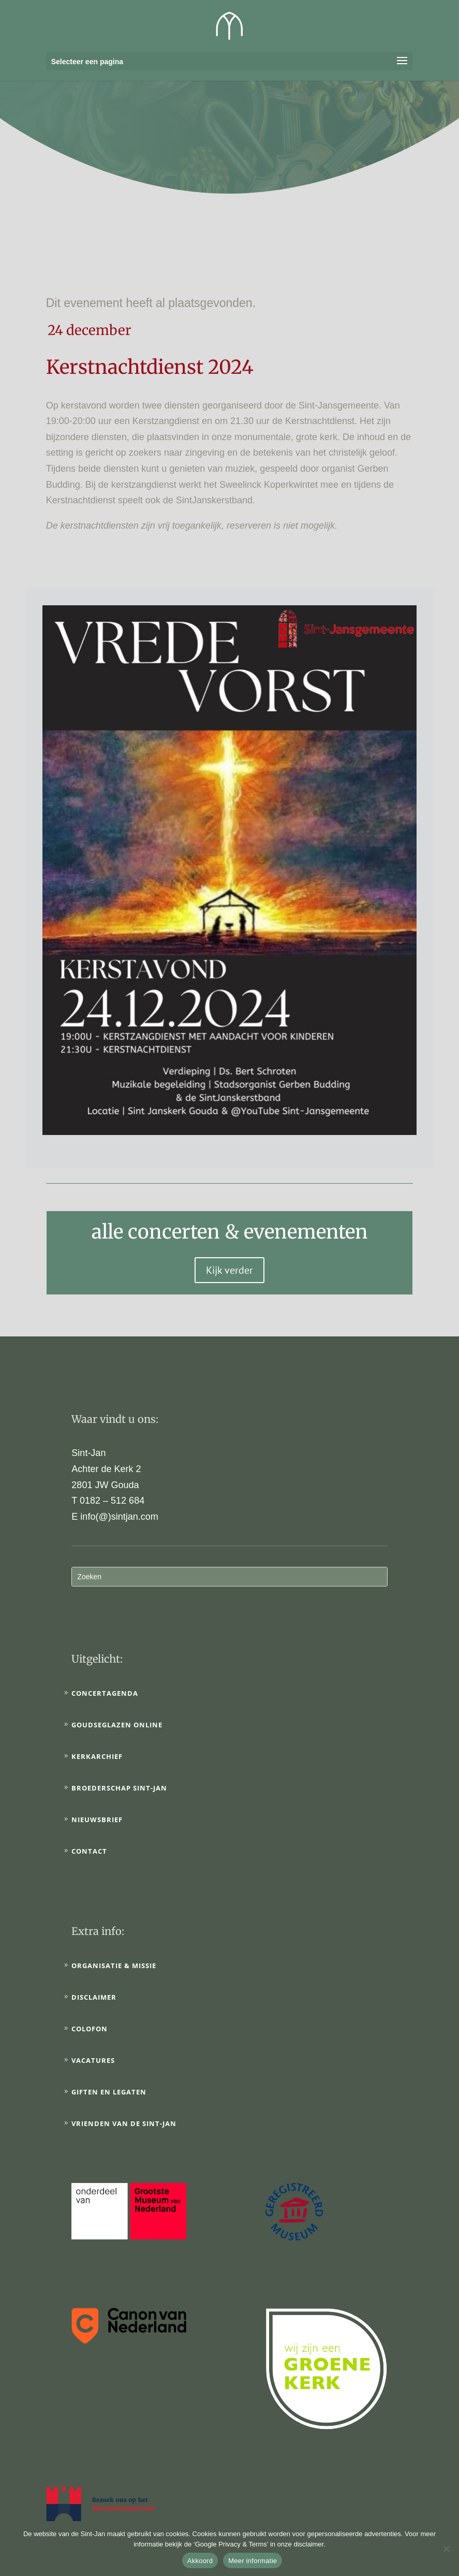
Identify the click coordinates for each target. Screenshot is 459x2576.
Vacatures (93, 2060)
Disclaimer (93, 1997)
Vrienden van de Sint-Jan (123, 2123)
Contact (89, 1851)
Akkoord (200, 2561)
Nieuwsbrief (97, 1819)
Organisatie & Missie (113, 1965)
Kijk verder (229, 1270)
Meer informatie (252, 2561)
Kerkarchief (97, 1756)
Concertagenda (104, 1693)
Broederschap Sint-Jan (119, 1788)
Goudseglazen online (116, 1724)
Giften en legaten (108, 2092)
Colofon (89, 2028)
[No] (446, 2548)
